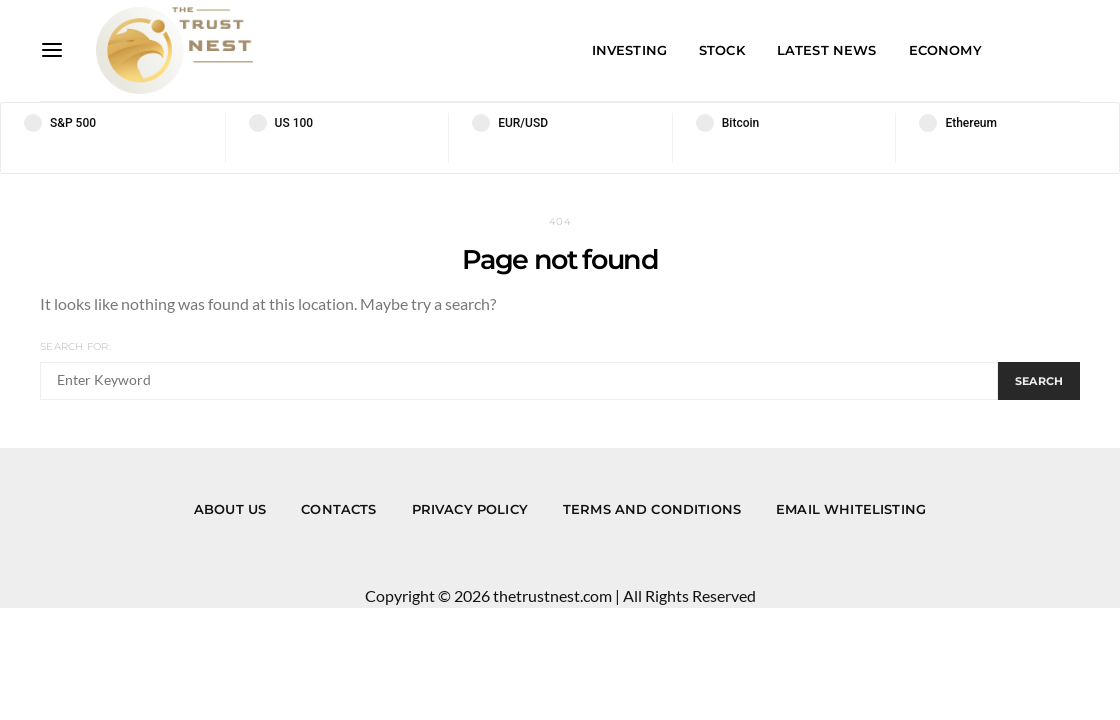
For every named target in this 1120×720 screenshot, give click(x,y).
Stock (722, 50)
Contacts (338, 509)
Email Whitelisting (851, 509)
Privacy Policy (470, 509)
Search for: (75, 346)
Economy (945, 50)
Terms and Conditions (652, 509)
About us (230, 509)
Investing (629, 50)
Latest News (827, 50)
